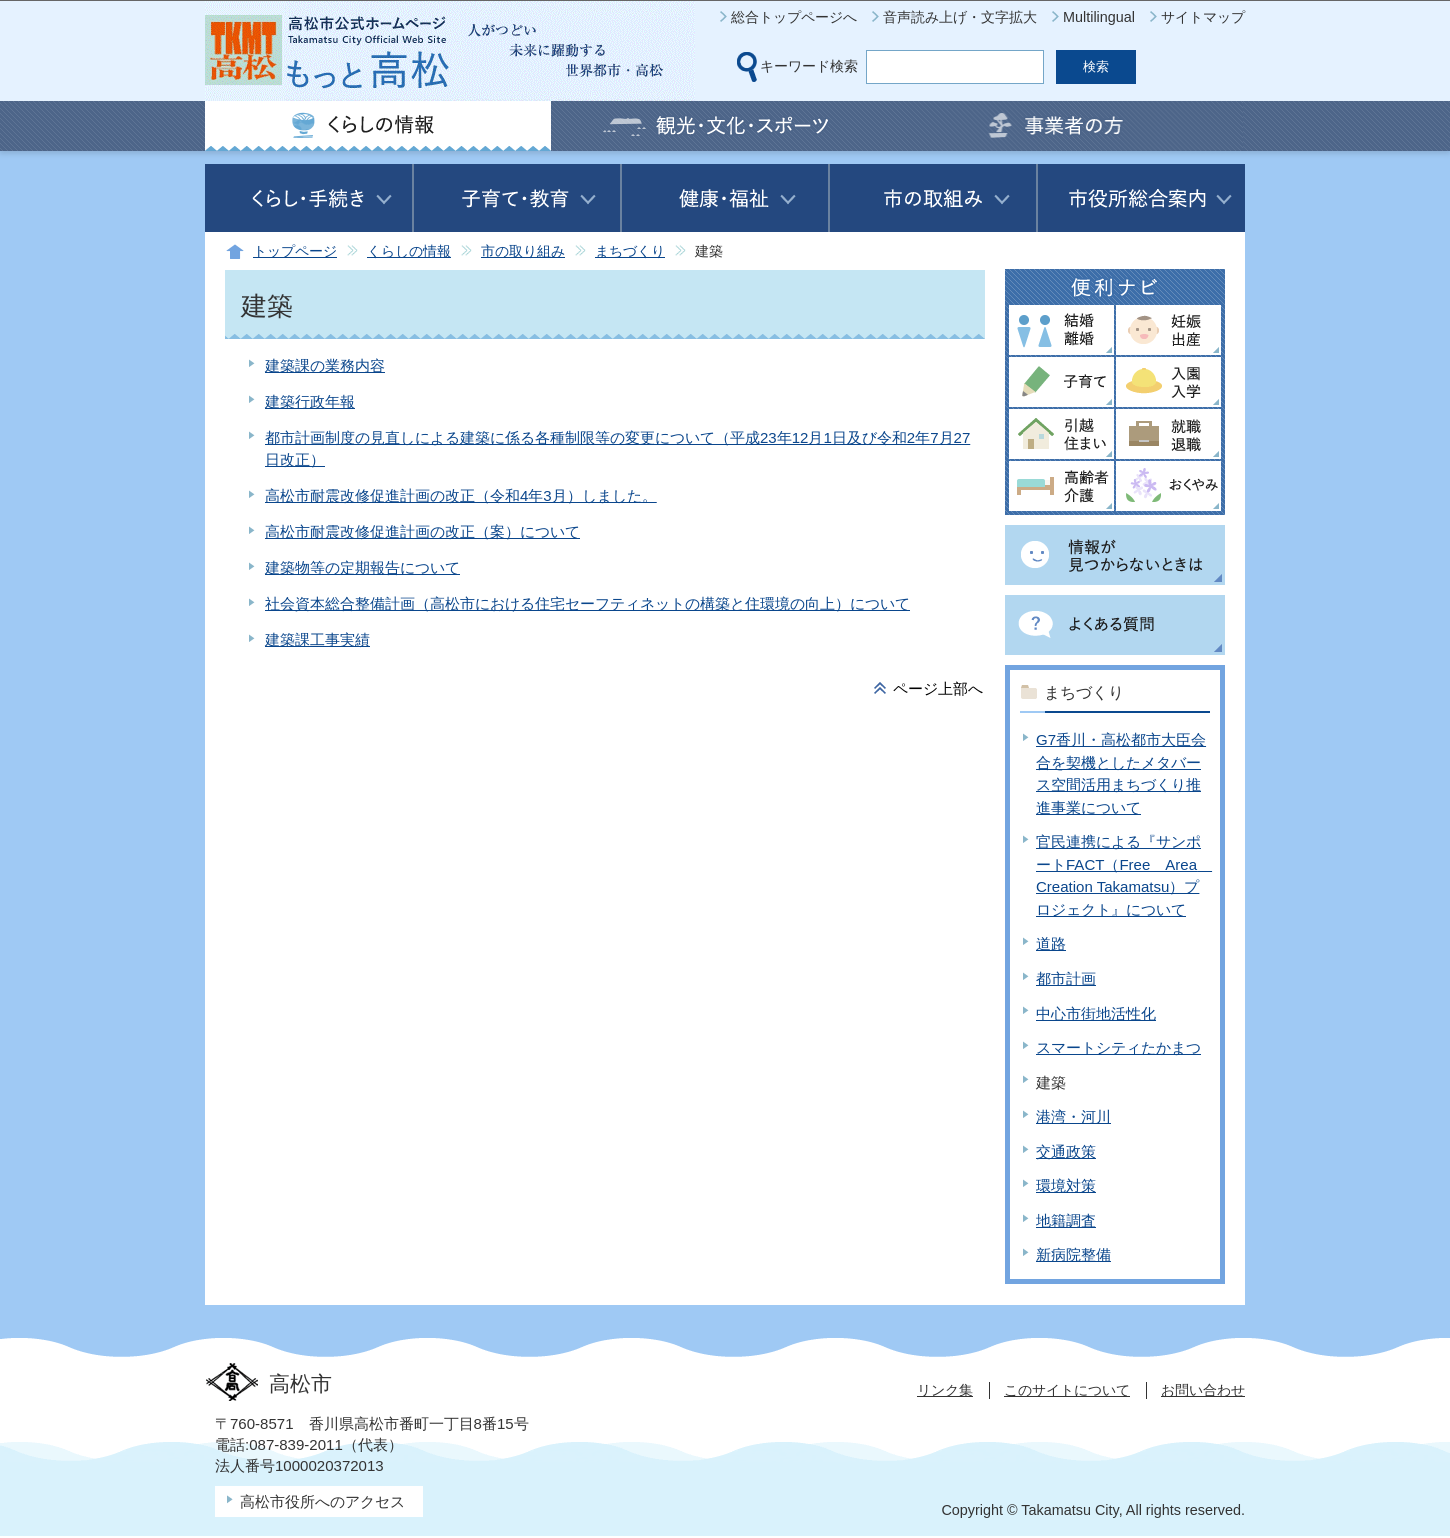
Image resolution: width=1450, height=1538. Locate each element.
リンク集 (945, 1390)
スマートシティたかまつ (1118, 1047)
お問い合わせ (1203, 1390)
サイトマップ (1203, 17)
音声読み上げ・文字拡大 (960, 17)
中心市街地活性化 (1096, 1013)
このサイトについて (1067, 1390)
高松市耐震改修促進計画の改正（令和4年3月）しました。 (461, 495)
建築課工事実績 (317, 639)
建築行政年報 (310, 401)
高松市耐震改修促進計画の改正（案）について (422, 531)
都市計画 (1066, 978)
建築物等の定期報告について (362, 567)
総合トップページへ (794, 17)
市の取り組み (523, 251)
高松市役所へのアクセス (322, 1501)
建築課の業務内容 (325, 365)
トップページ (295, 251)
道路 (1051, 943)
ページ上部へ (938, 688)
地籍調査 (1066, 1220)
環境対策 (1066, 1185)
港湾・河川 (1073, 1116)
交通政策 (1066, 1151)
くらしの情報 (409, 251)
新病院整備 (1073, 1254)
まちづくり (630, 251)
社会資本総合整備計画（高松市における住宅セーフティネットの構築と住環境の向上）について (587, 603)
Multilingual (1099, 17)
